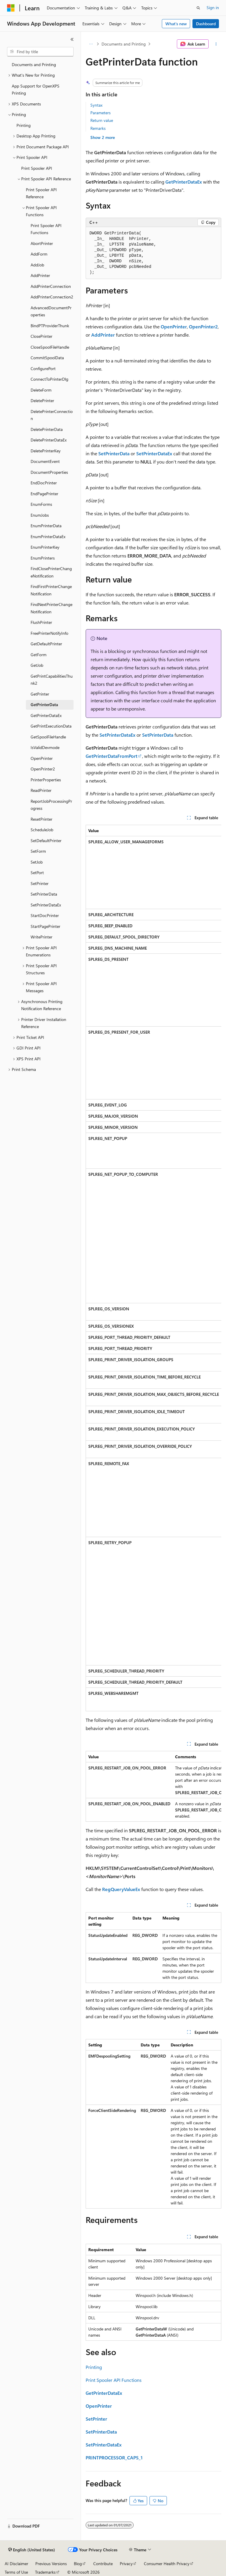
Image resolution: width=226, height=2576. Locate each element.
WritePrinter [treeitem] (41, 937)
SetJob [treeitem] (37, 862)
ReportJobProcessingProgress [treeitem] (51, 804)
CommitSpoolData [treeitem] (47, 357)
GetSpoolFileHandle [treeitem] (48, 737)
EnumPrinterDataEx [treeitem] (48, 536)
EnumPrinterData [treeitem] (46, 525)
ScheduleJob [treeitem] (42, 829)
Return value (101, 120)
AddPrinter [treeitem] (40, 275)
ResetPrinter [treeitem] (41, 819)
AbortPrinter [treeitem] (42, 243)
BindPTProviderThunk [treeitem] (50, 325)
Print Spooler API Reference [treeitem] (41, 193)
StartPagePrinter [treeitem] (45, 926)
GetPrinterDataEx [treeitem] (46, 715)
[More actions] (216, 44)
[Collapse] (72, 39)
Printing (94, 2367)
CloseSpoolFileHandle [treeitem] (50, 347)
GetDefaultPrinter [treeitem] (46, 643)
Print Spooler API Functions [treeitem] (46, 229)
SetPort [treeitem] (37, 872)
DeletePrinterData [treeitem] (47, 429)
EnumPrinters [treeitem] (43, 558)
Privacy (126, 2563)
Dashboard (206, 23)
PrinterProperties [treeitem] (46, 779)
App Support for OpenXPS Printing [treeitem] (35, 89)
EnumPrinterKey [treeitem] (45, 547)
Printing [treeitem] (23, 125)
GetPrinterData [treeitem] (44, 704)
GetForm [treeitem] (38, 654)
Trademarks (45, 2572)
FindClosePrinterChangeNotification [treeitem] (51, 572)
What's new (176, 23)
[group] (153, 1268)
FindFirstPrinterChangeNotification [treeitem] (51, 590)
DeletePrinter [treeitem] (42, 400)
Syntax (96, 105)
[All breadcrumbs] (91, 44)
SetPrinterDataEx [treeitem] (46, 905)
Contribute (103, 2563)
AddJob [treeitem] (37, 265)
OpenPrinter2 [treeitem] (43, 769)
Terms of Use (16, 2572)
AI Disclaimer (16, 2563)
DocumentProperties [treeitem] (49, 472)
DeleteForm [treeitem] (41, 390)
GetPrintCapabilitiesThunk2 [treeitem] (52, 679)
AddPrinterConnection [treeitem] (51, 286)
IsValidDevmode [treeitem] (45, 747)
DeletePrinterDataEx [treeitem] (49, 440)
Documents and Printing (124, 44)
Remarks (98, 128)
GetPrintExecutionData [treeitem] (51, 726)
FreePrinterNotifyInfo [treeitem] (49, 633)
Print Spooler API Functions (114, 2380)
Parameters (100, 112)
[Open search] (198, 8)
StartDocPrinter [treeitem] (45, 915)
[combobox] (40, 51)
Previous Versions (51, 2563)
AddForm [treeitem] (39, 254)
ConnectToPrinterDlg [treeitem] (49, 379)
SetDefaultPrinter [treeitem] (46, 840)
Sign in (213, 7)
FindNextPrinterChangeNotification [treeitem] (51, 608)
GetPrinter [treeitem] (40, 694)
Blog (78, 2563)
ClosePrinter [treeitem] (41, 336)
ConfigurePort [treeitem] (43, 368)
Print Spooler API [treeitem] (36, 168)
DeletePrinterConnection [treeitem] (52, 415)
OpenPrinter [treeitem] (42, 758)
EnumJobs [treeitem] (40, 515)
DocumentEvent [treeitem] (45, 461)
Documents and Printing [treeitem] (34, 64)
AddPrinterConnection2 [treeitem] (52, 297)
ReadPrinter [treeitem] (41, 790)
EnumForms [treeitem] (41, 504)
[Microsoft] (11, 8)
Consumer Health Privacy (167, 2563)
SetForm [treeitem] (38, 851)
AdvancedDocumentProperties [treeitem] (51, 311)
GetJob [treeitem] (37, 665)
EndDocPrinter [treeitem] (44, 483)
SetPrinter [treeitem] (40, 883)
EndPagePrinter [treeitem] (44, 493)
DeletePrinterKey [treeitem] (46, 451)
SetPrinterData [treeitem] (44, 894)
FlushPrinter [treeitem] (41, 622)
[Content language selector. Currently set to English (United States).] (32, 2550)
